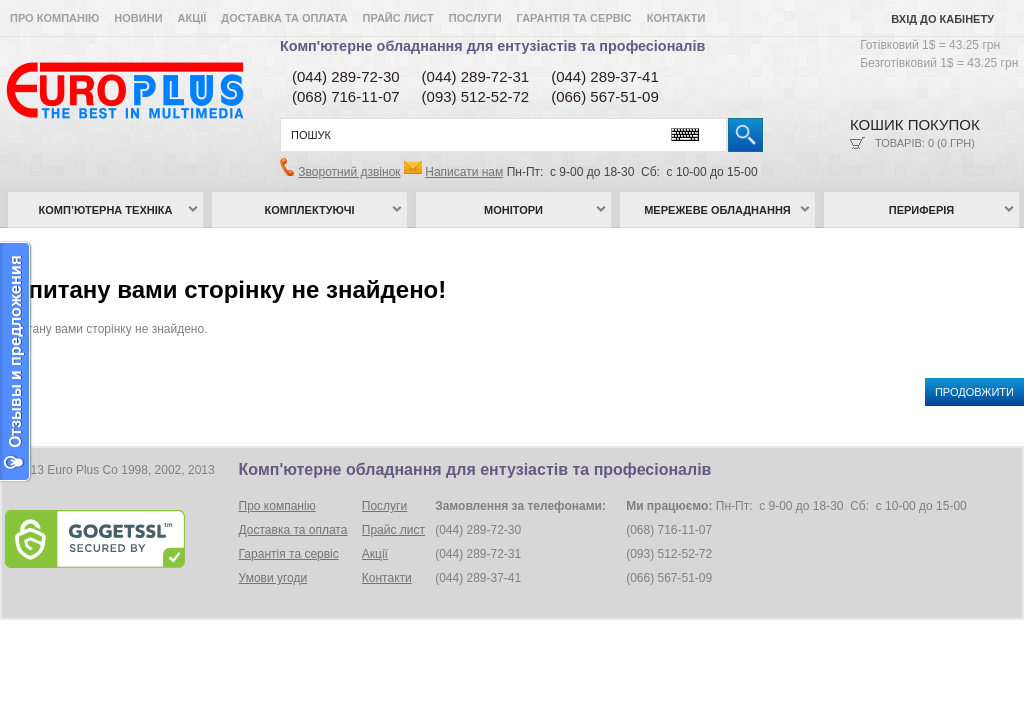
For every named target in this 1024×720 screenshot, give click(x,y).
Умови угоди (273, 578)
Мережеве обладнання (717, 210)
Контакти (676, 18)
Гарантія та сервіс (574, 18)
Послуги (475, 18)
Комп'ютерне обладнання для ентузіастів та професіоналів (492, 46)
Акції (192, 18)
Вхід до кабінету (942, 19)
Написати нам (464, 172)
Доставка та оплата (284, 18)
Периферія (922, 210)
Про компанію (54, 18)
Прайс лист (398, 18)
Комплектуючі (310, 210)
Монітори (513, 210)
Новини (138, 18)
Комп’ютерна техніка (106, 210)
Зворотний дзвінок (349, 172)
